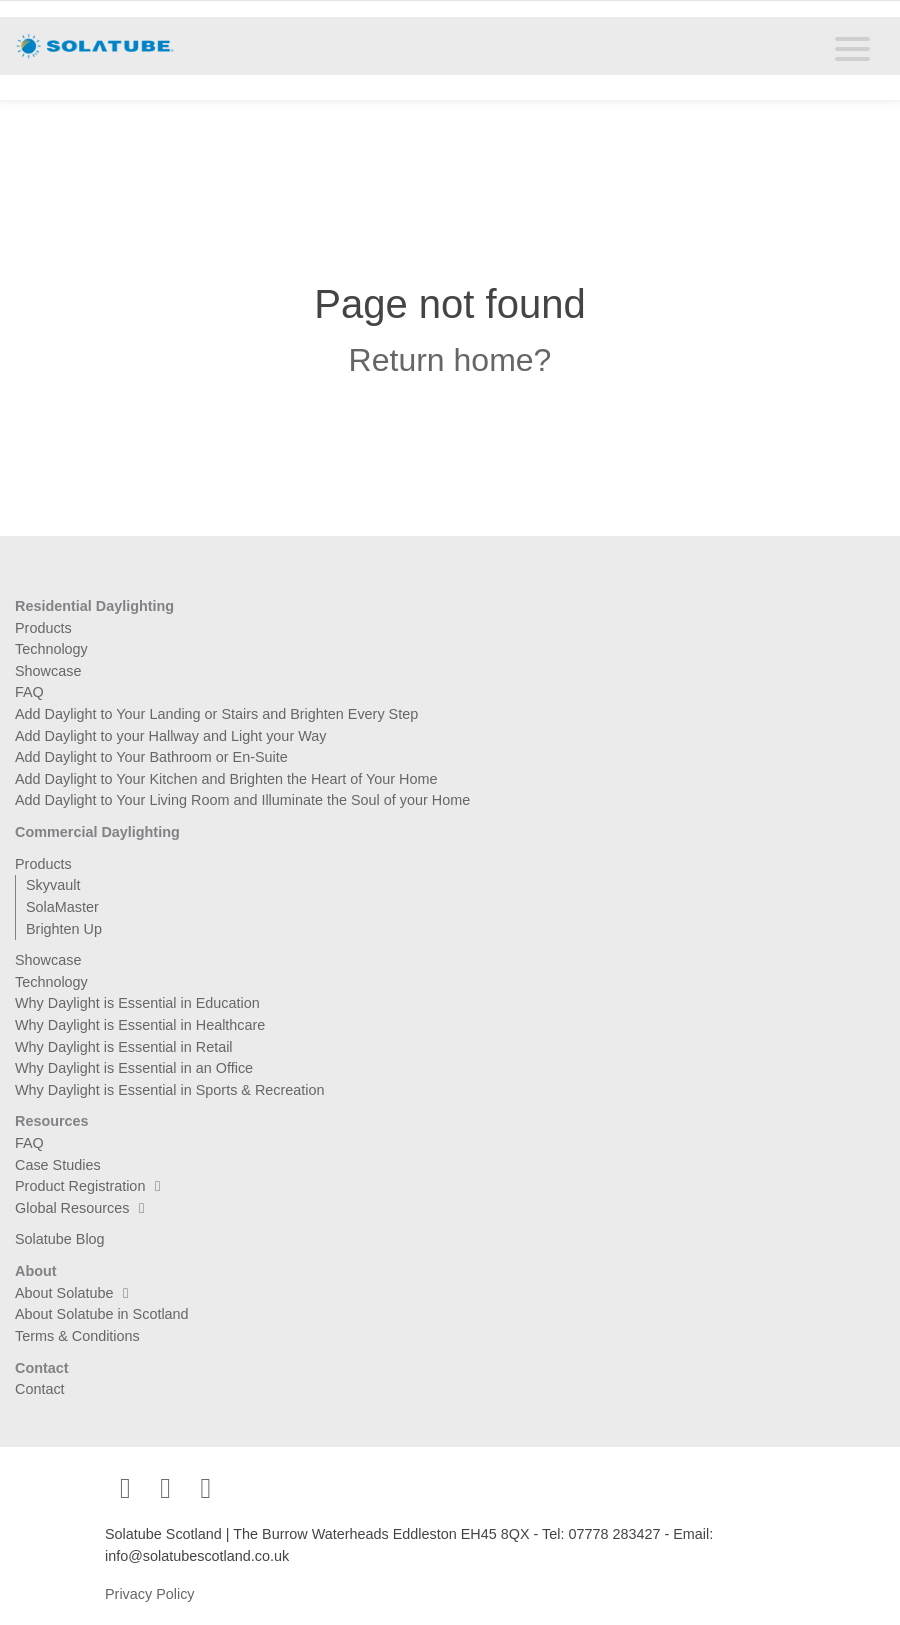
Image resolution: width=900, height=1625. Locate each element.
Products (43, 628)
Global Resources (84, 1208)
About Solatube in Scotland (102, 1314)
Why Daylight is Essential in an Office (134, 1068)
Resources (52, 1121)
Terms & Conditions (77, 1336)
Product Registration (92, 1186)
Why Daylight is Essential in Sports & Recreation (170, 1090)
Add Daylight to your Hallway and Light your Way (170, 736)
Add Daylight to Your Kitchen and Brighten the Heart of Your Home (226, 779)
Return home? (450, 360)
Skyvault (53, 885)
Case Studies (58, 1165)
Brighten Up (64, 929)
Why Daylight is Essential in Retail (124, 1047)
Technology (51, 649)
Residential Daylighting (94, 606)
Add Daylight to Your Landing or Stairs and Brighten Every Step (216, 714)
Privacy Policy (150, 1594)
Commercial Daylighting (97, 832)
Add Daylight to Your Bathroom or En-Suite (151, 757)
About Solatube (76, 1293)
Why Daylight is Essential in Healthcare (140, 1025)
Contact (42, 1368)
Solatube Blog (60, 1239)
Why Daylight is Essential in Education (137, 1003)
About (36, 1271)
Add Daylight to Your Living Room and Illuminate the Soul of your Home (242, 800)
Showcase (48, 671)
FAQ (29, 692)
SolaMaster (62, 907)
